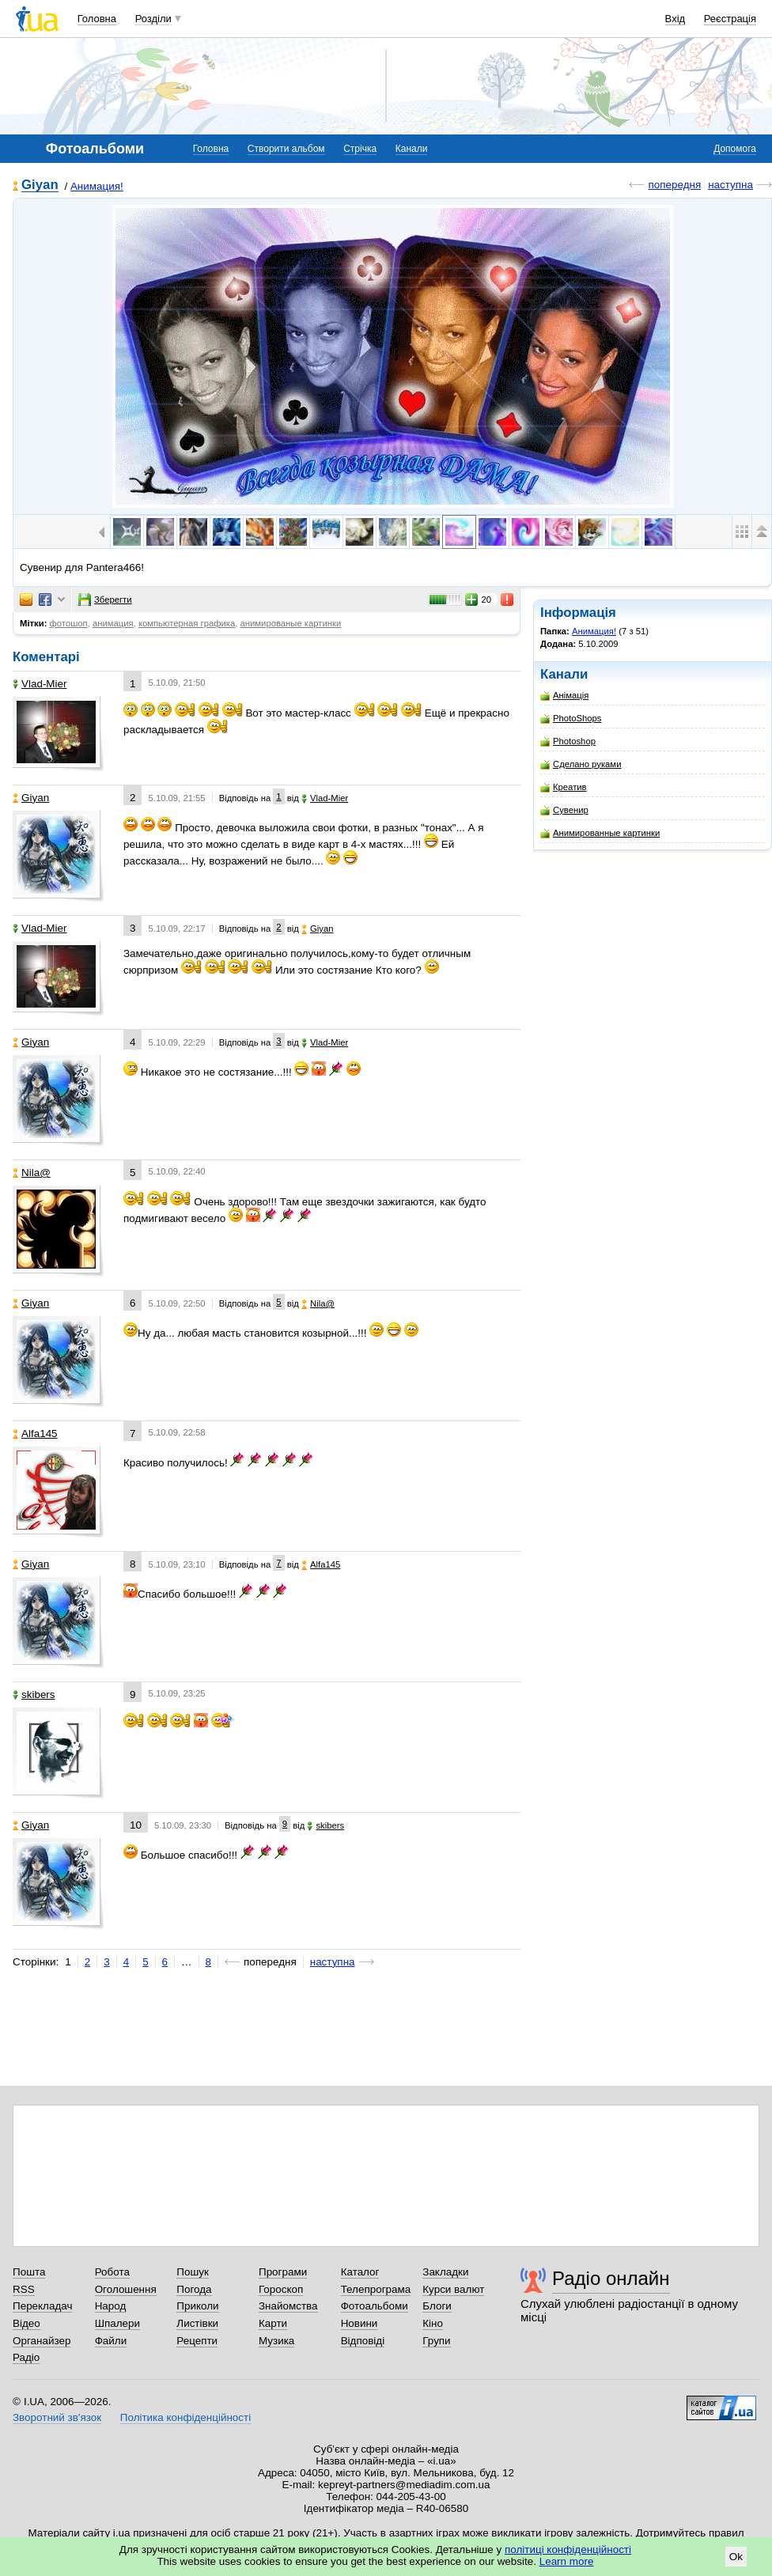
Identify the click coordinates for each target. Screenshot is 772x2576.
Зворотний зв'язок (57, 2417)
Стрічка (360, 148)
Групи (436, 2341)
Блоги (437, 2306)
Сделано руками (580, 764)
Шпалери (117, 2323)
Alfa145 (35, 1433)
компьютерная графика (186, 623)
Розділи (153, 19)
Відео (26, 2323)
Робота (112, 2272)
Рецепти (197, 2341)
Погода (193, 2289)
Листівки (197, 2323)
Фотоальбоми (374, 2306)
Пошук (192, 2272)
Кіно (432, 2323)
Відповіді (363, 2341)
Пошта (29, 2272)
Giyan (40, 185)
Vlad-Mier (40, 684)
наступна (730, 185)
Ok (736, 2557)
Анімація (564, 695)
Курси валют (453, 2289)
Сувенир (564, 810)
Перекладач (42, 2306)
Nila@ (32, 1172)
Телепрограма (376, 2289)
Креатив (563, 787)
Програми (283, 2272)
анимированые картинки (291, 623)
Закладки (445, 2272)
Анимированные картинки (600, 833)
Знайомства (288, 2306)
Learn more (566, 2561)
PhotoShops (570, 718)
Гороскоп (281, 2289)
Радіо (26, 2357)
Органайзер (41, 2341)
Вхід (675, 19)
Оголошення (126, 2289)
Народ (111, 2306)
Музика (276, 2341)
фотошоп (69, 623)
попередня (674, 185)
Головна (97, 19)
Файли (111, 2341)
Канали (411, 148)
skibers (34, 1694)
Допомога (734, 148)
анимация (113, 623)
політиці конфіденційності (568, 2549)
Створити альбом (286, 148)
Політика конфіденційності (185, 2417)
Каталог (360, 2272)
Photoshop (568, 741)
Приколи (197, 2306)
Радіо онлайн (611, 2278)
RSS (24, 2289)
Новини (359, 2323)
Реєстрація (730, 19)
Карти (273, 2323)
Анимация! (96, 186)
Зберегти (105, 599)
